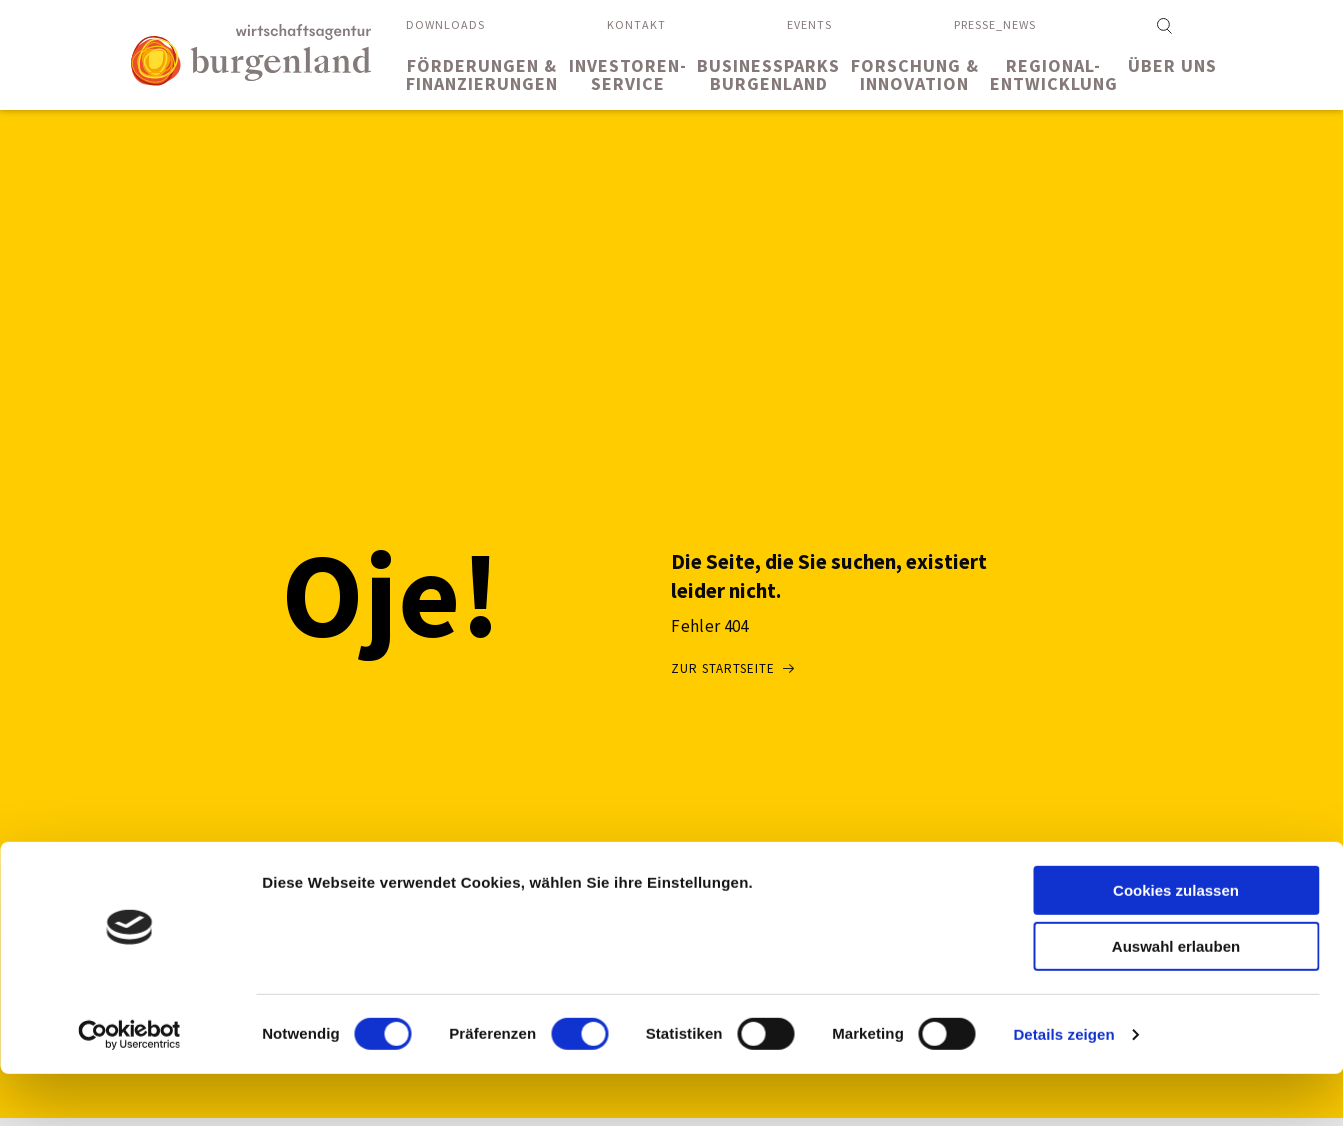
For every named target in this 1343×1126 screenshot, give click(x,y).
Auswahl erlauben (1176, 999)
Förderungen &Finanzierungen (482, 74)
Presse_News (995, 24)
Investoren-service (628, 74)
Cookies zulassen (1176, 942)
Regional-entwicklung (1054, 74)
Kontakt (636, 24)
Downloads (445, 24)
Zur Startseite (723, 668)
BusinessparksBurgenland (768, 74)
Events (809, 24)
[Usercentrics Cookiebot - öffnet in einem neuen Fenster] (129, 1087)
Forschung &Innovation (915, 74)
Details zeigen (1063, 1086)
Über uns (1172, 65)
